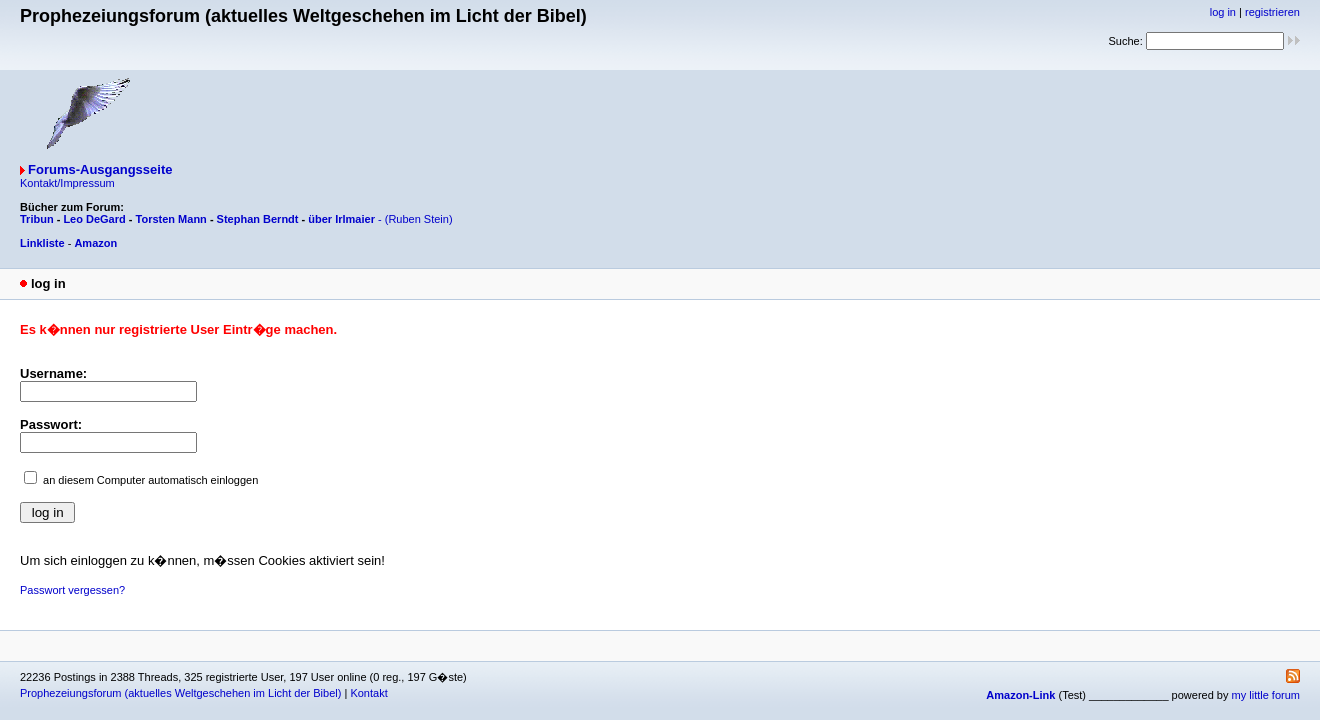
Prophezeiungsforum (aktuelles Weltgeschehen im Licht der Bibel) (180, 693)
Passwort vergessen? (72, 590)
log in (1223, 12)
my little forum (1266, 695)
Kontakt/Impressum (67, 183)
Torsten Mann (171, 219)
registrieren (1272, 12)
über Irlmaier (341, 219)
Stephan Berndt (258, 219)
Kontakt (368, 693)
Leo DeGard (94, 219)
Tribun (37, 219)
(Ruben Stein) (419, 219)
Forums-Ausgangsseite (100, 169)
